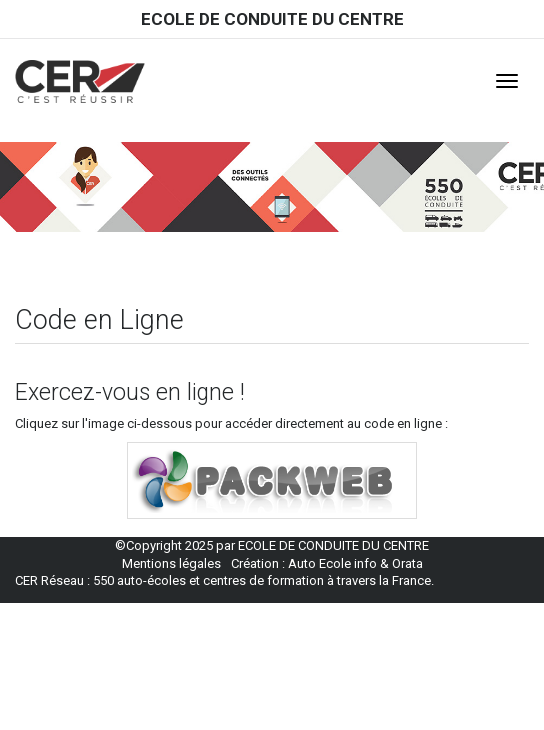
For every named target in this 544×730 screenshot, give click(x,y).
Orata (407, 563)
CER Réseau (49, 580)
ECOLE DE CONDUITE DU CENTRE (272, 19)
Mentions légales (171, 563)
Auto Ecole (319, 563)
